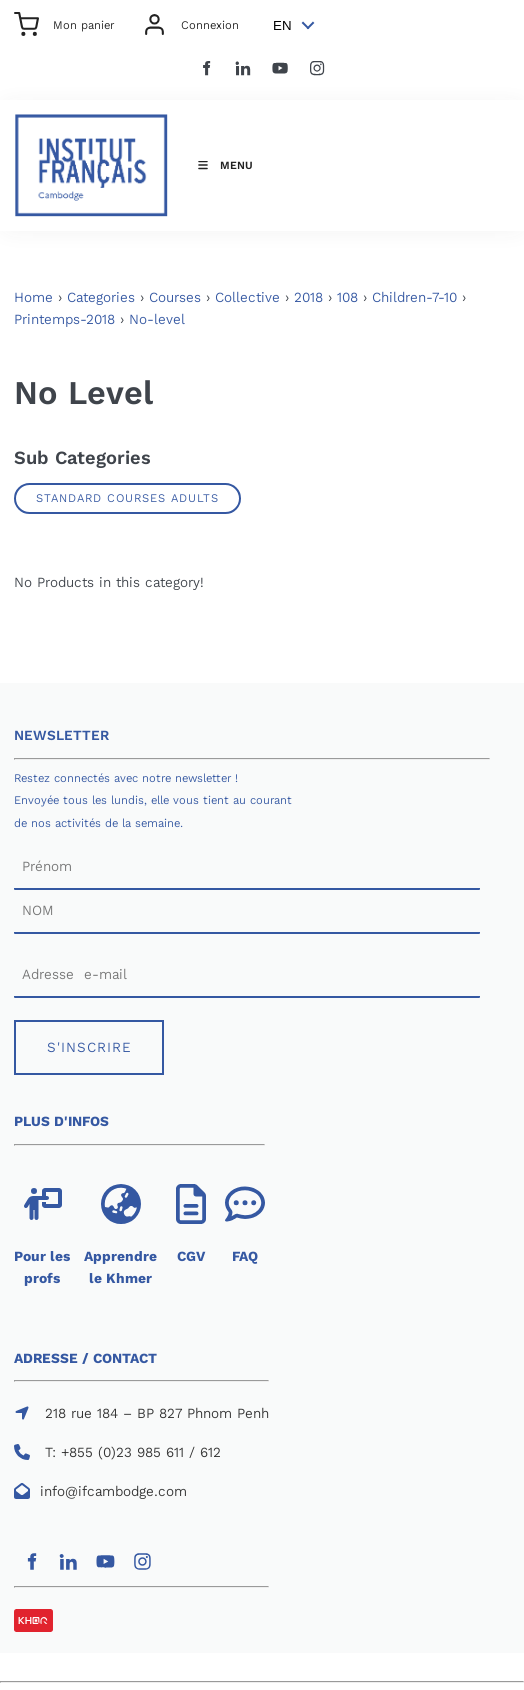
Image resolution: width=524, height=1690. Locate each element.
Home (33, 297)
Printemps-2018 (64, 319)
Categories (101, 297)
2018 (308, 297)
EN (282, 25)
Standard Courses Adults (127, 498)
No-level (157, 319)
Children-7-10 (414, 297)
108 (347, 297)
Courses (175, 297)
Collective (247, 297)
